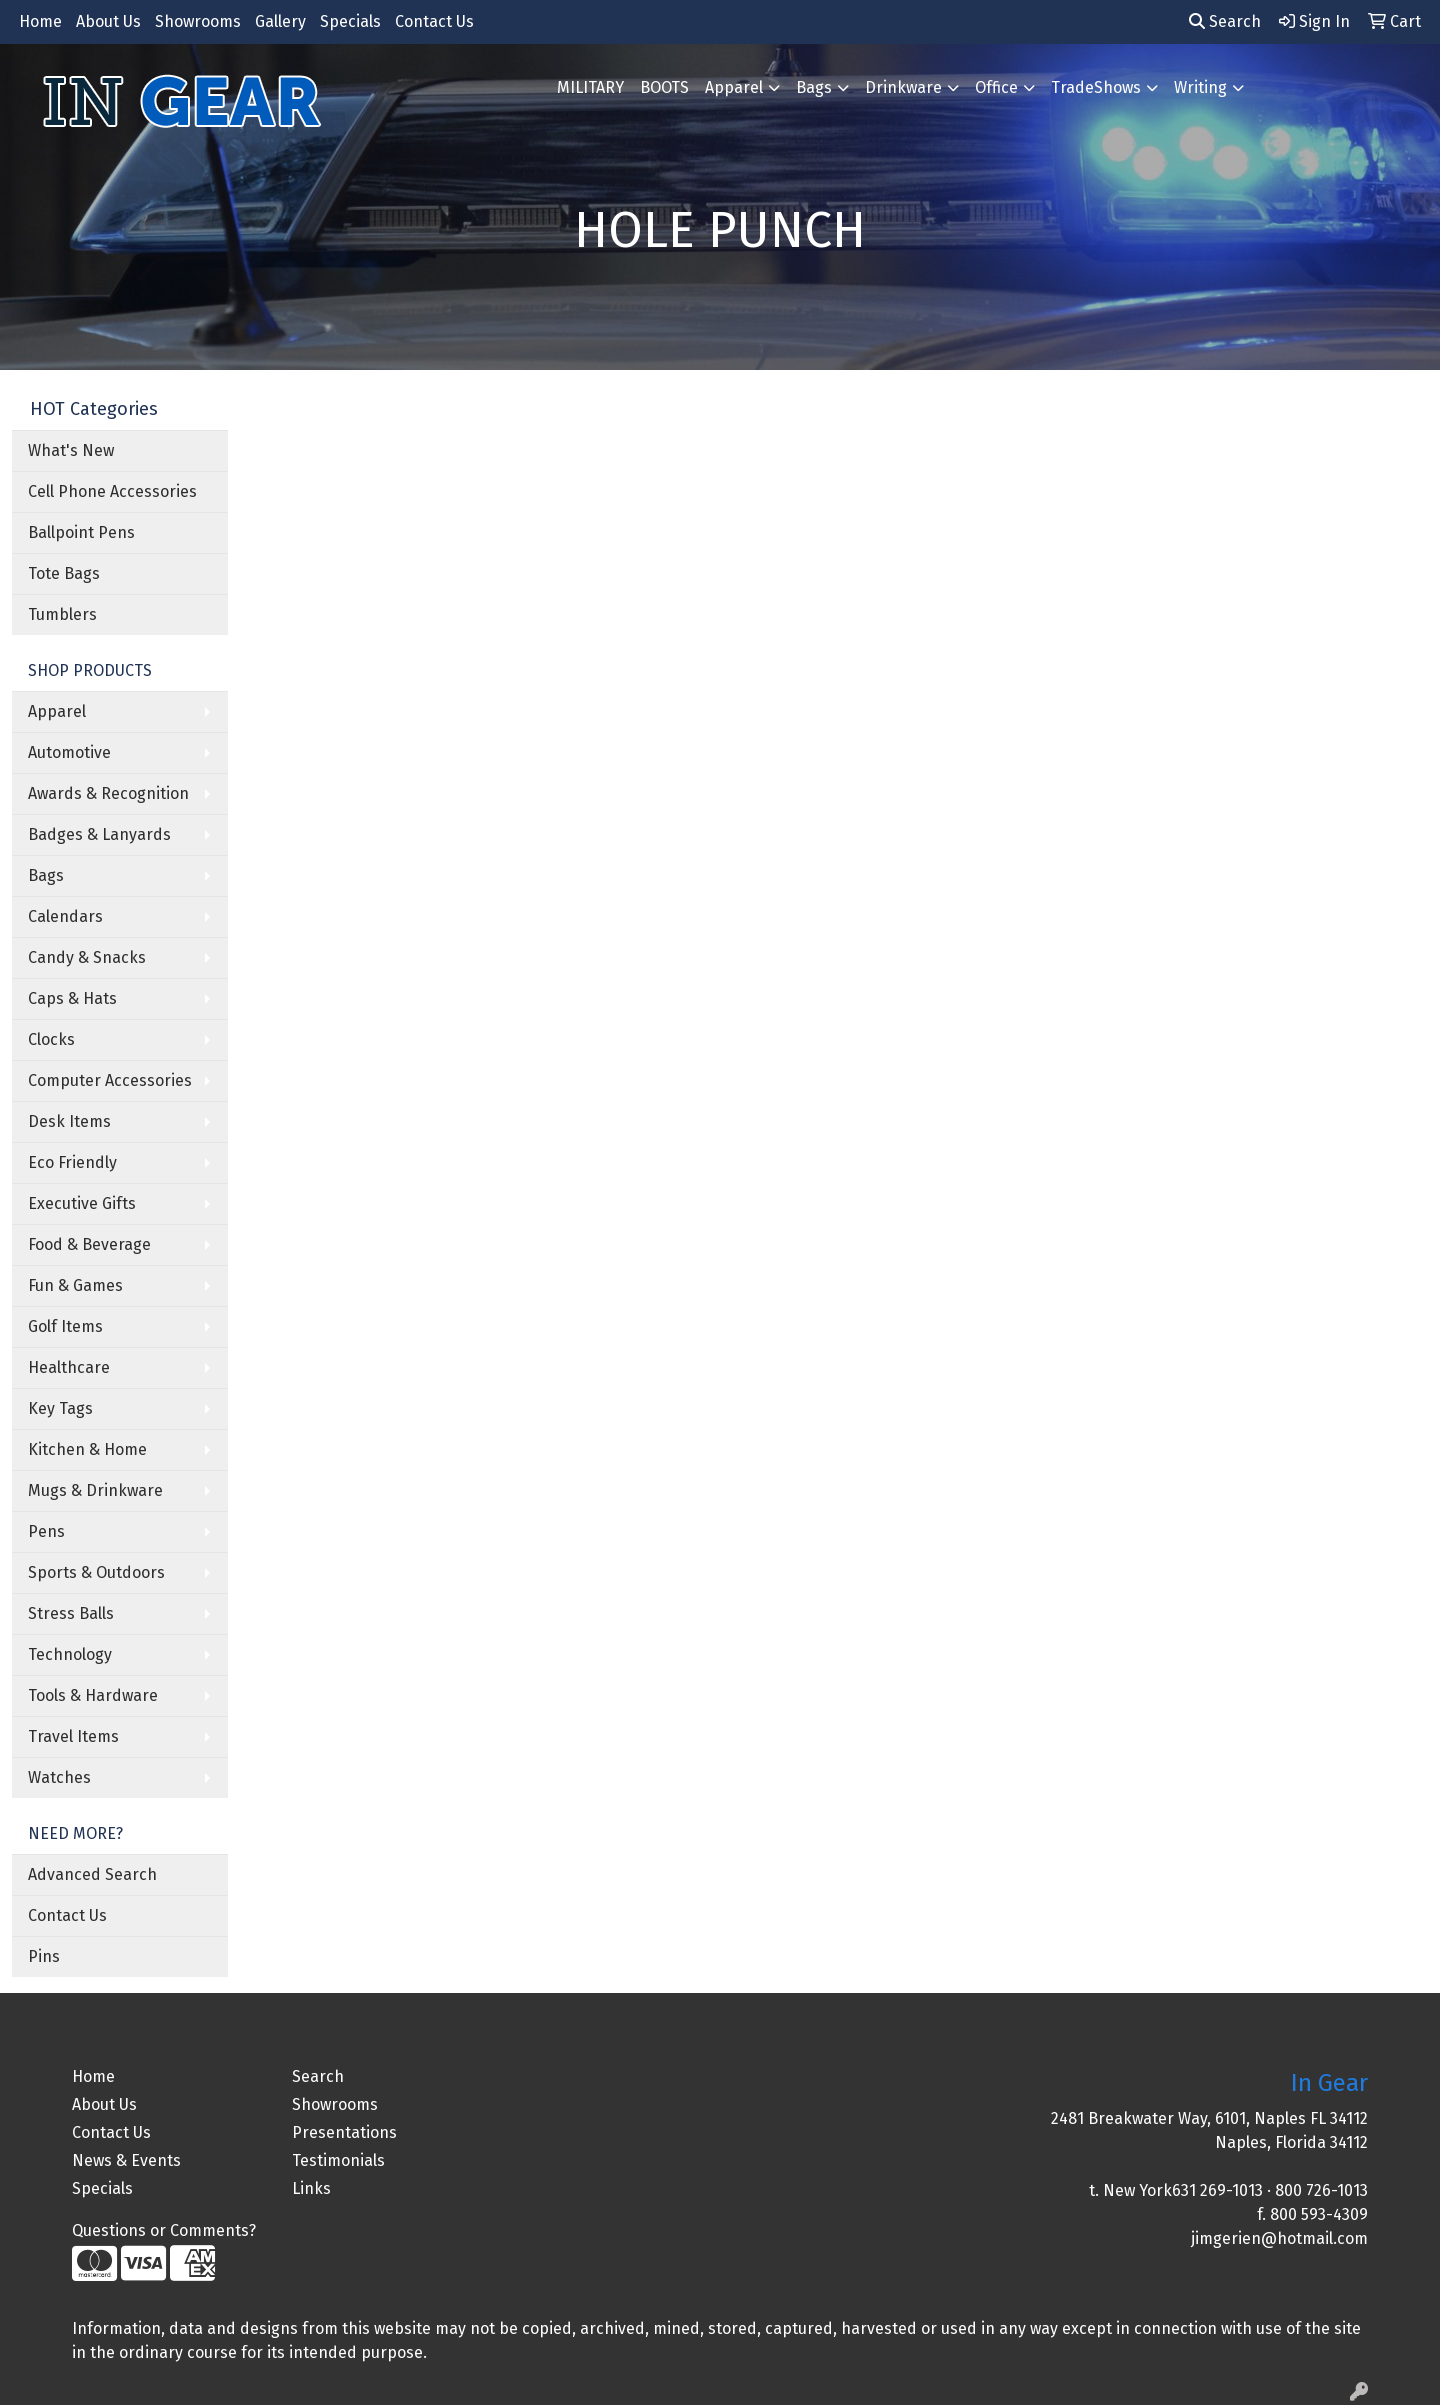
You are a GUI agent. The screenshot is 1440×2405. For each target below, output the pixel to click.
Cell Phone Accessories (112, 491)
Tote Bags (64, 573)
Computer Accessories (110, 1080)
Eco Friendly (72, 1162)
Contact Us (434, 21)
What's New (71, 450)
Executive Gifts (82, 1203)
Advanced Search (92, 1874)
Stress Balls (71, 1613)
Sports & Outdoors (96, 1572)
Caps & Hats (72, 998)
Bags (814, 87)
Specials (350, 21)
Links (311, 2188)
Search (1225, 21)
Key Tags (60, 1408)
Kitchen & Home (87, 1449)
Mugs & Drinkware (95, 1490)
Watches (59, 1777)
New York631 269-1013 (1183, 2190)
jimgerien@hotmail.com (1279, 2238)
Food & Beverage (89, 1244)
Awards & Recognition (108, 793)
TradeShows (1096, 87)
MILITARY (590, 87)
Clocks (51, 1039)
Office (996, 87)
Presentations (344, 2132)
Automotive (69, 752)
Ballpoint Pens (81, 532)
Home (40, 21)
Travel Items (73, 1736)
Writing (1200, 87)
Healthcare (69, 1367)
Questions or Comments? (164, 2230)
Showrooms (198, 21)
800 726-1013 (1321, 2190)
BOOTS (664, 87)
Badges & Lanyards (99, 834)
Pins (44, 1956)
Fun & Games (75, 1285)
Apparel (734, 87)
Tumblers (62, 614)
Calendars (65, 916)
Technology (70, 1654)
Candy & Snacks (87, 957)
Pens (46, 1531)
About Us (108, 21)
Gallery (280, 21)
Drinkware (903, 87)
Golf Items (65, 1326)
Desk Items (69, 1121)
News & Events (126, 2160)
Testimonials (338, 2160)
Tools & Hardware (93, 1695)
